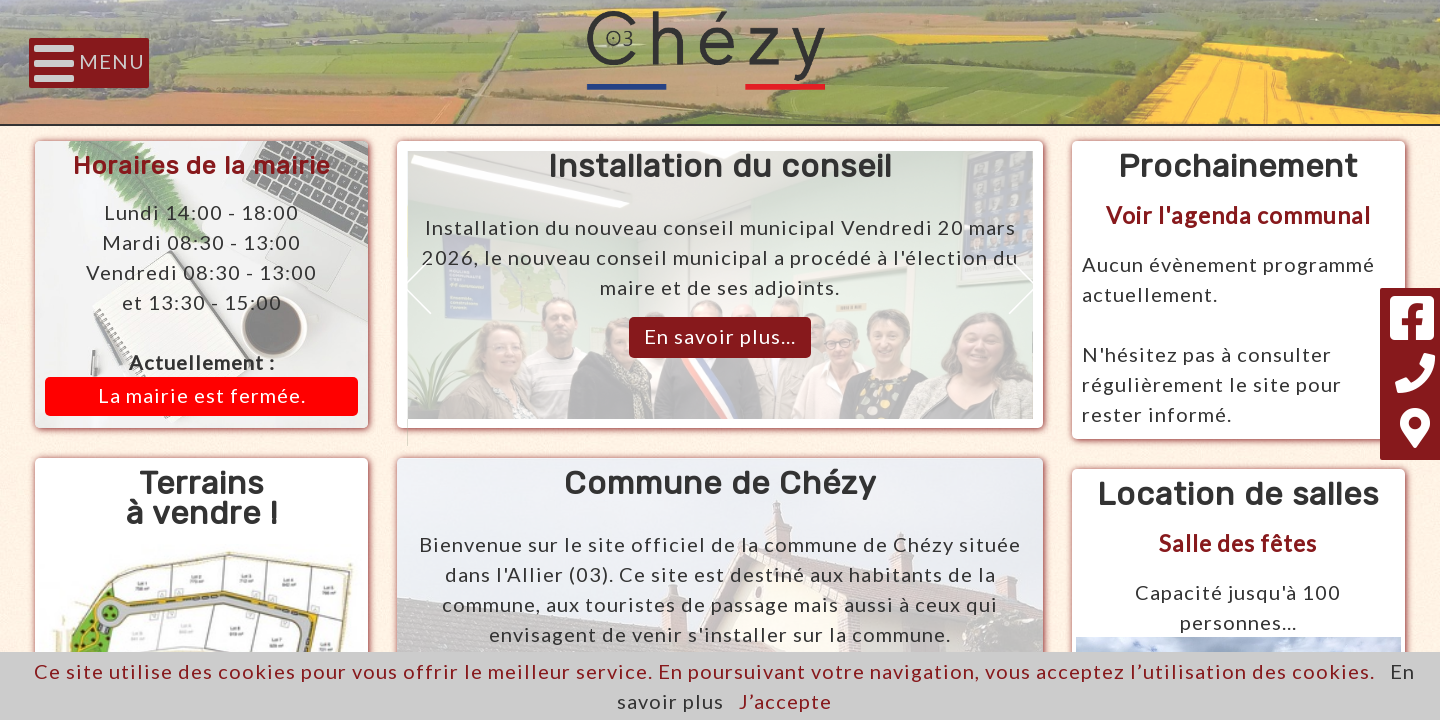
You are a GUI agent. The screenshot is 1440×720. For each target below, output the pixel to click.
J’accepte (785, 701)
